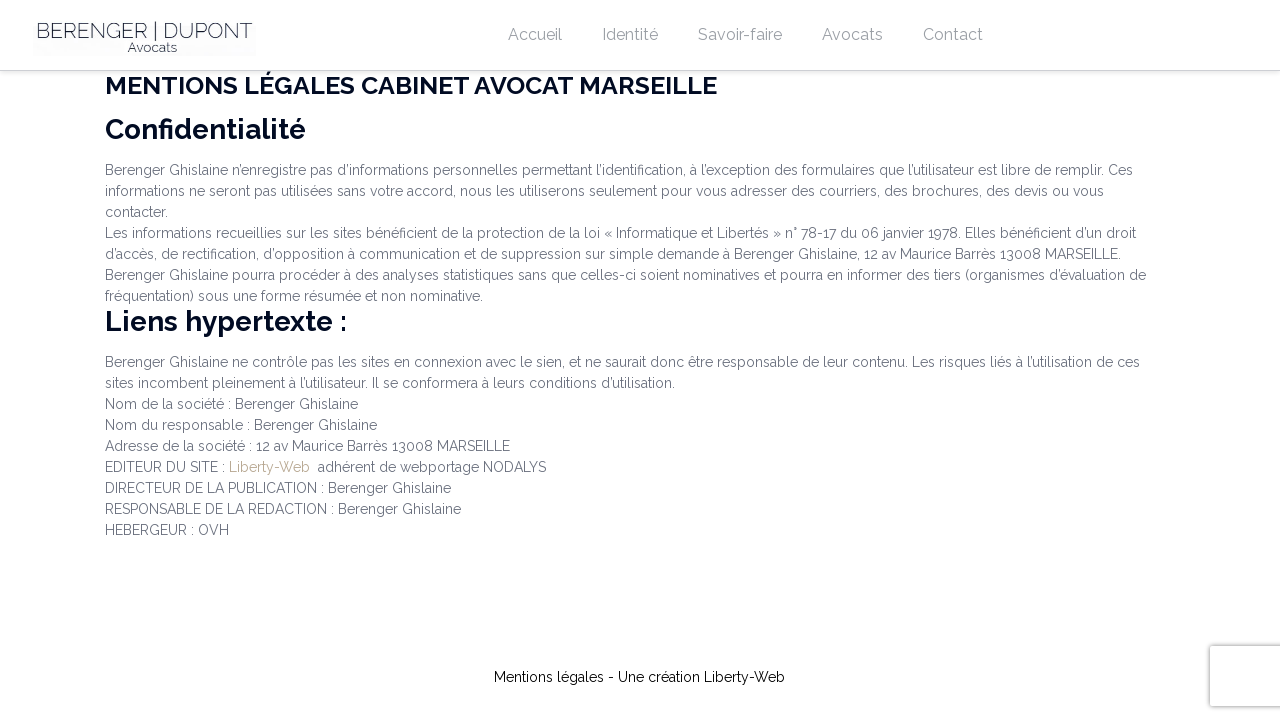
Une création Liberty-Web (701, 677)
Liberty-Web (269, 467)
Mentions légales (549, 677)
